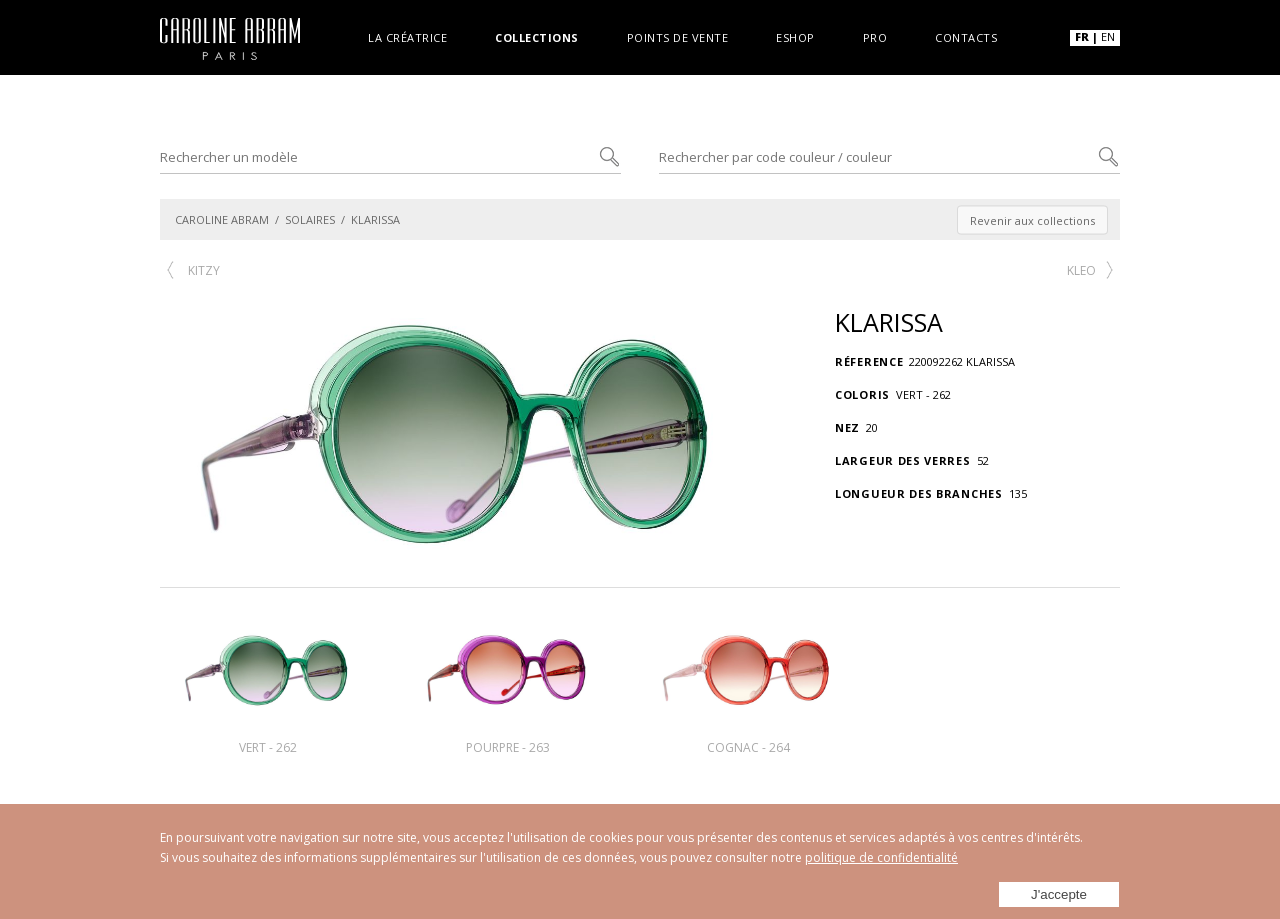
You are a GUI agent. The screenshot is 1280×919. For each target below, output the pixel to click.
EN (1108, 36)
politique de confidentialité (881, 857)
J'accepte (1060, 890)
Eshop (795, 36)
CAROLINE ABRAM (222, 219)
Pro (875, 36)
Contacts (966, 36)
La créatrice (407, 36)
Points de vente (678, 36)
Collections (537, 36)
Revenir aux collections (1032, 219)
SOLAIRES (310, 219)
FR (1082, 36)
